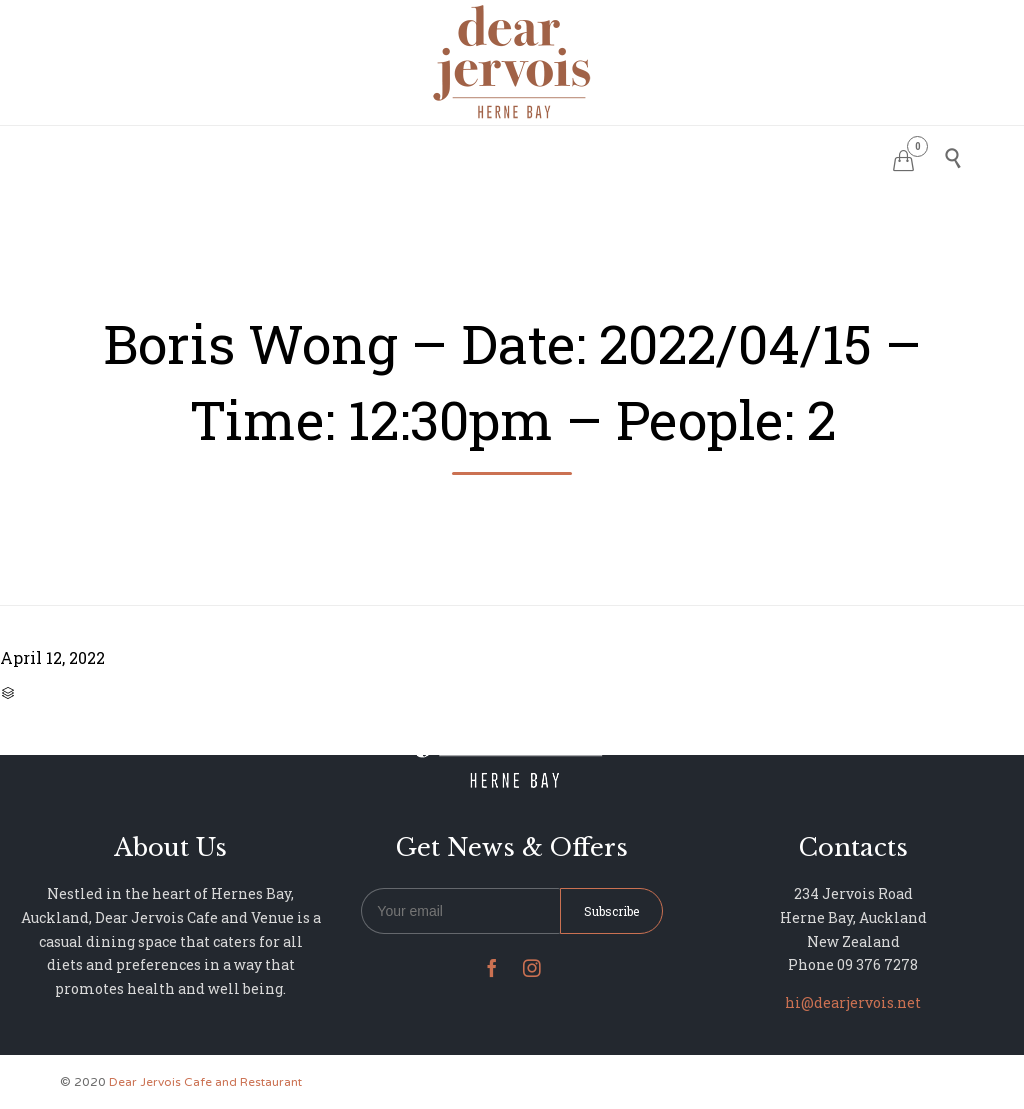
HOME (262, 155)
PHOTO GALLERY (573, 155)
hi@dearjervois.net (853, 1002)
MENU (465, 155)
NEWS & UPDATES (721, 155)
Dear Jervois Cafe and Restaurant (205, 1082)
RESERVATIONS (363, 155)
